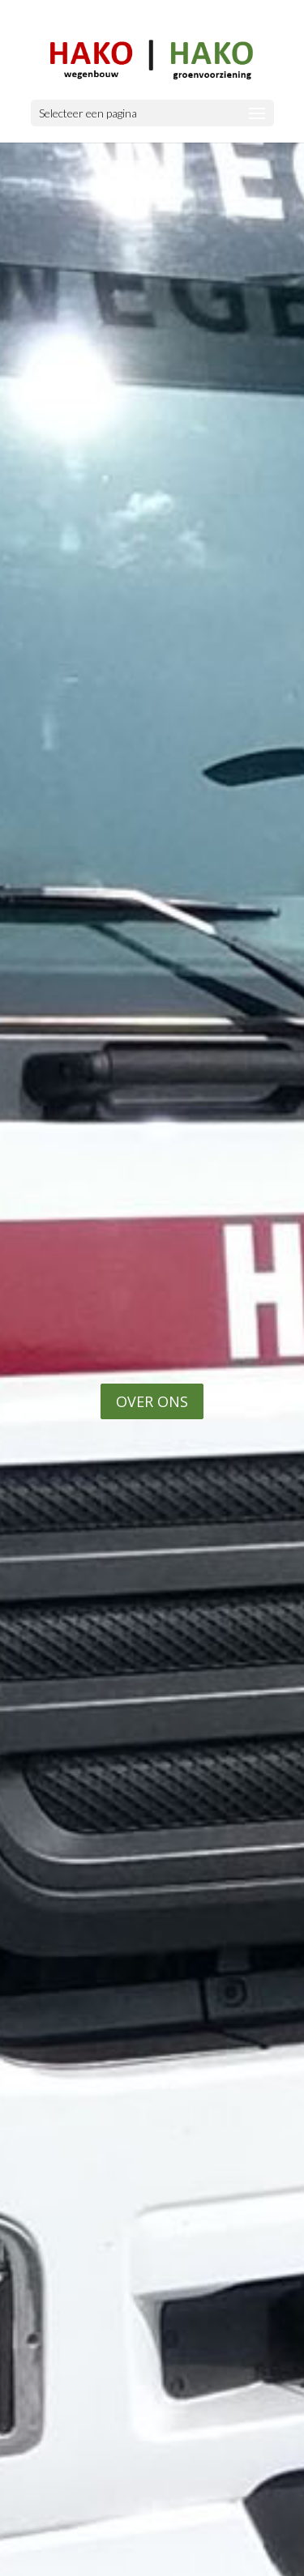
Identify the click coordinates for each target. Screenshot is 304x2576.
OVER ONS (152, 1401)
